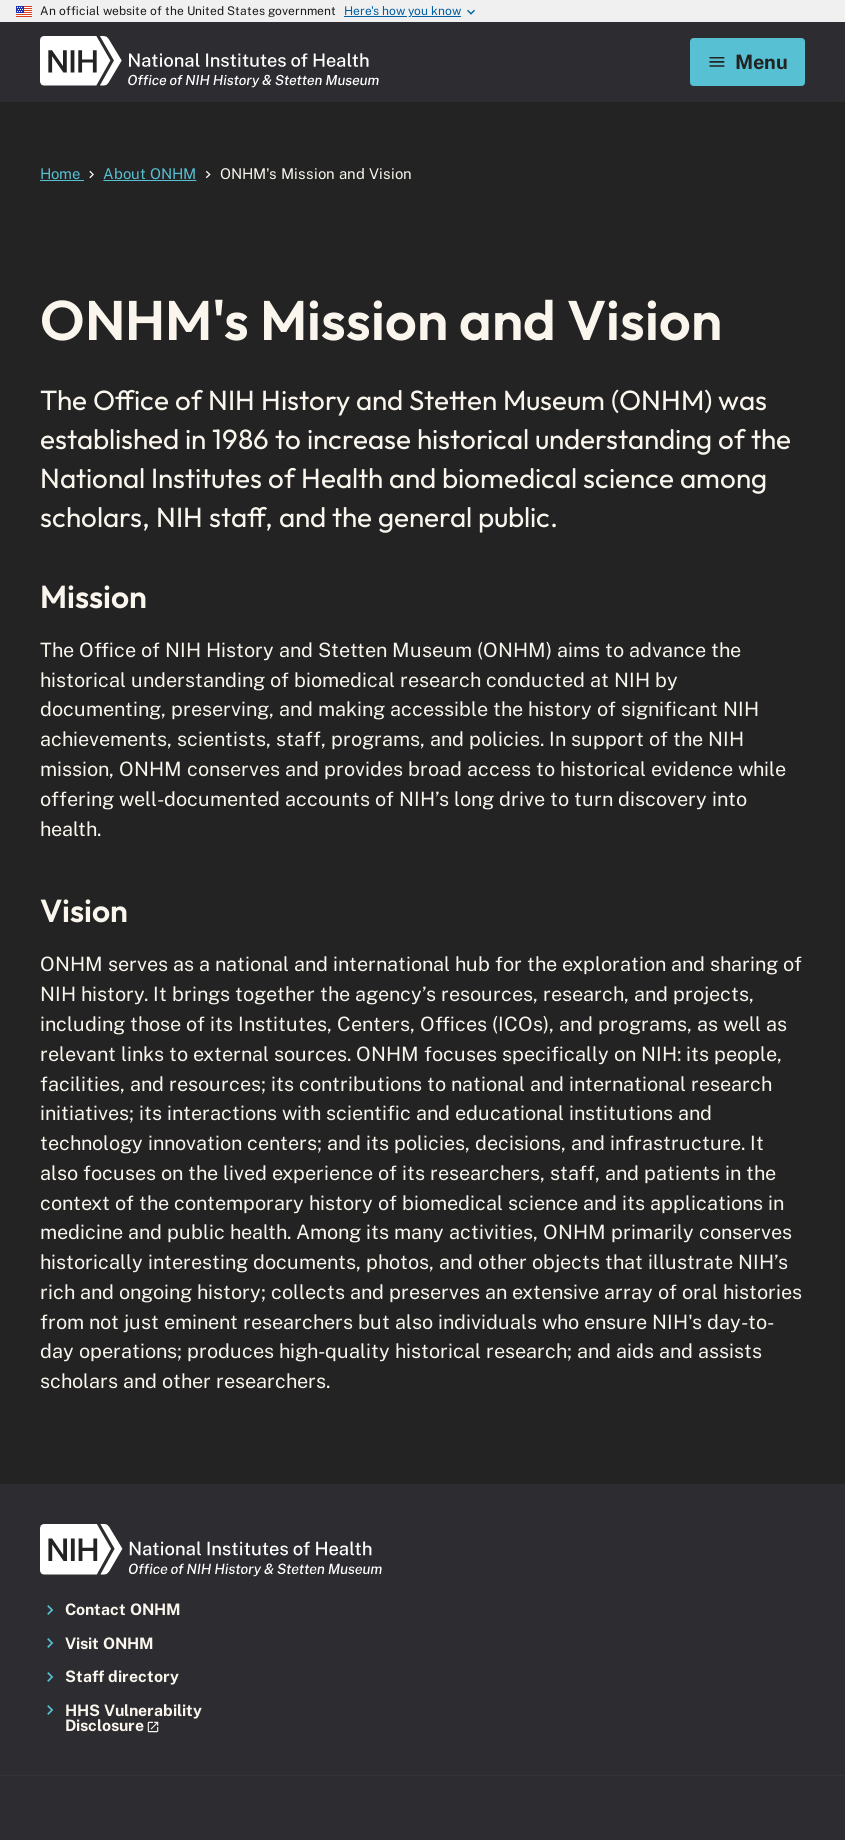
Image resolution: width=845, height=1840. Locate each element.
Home (62, 173)
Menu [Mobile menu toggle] (747, 61)
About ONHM (149, 173)
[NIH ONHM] (210, 42)
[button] (159, 1719)
